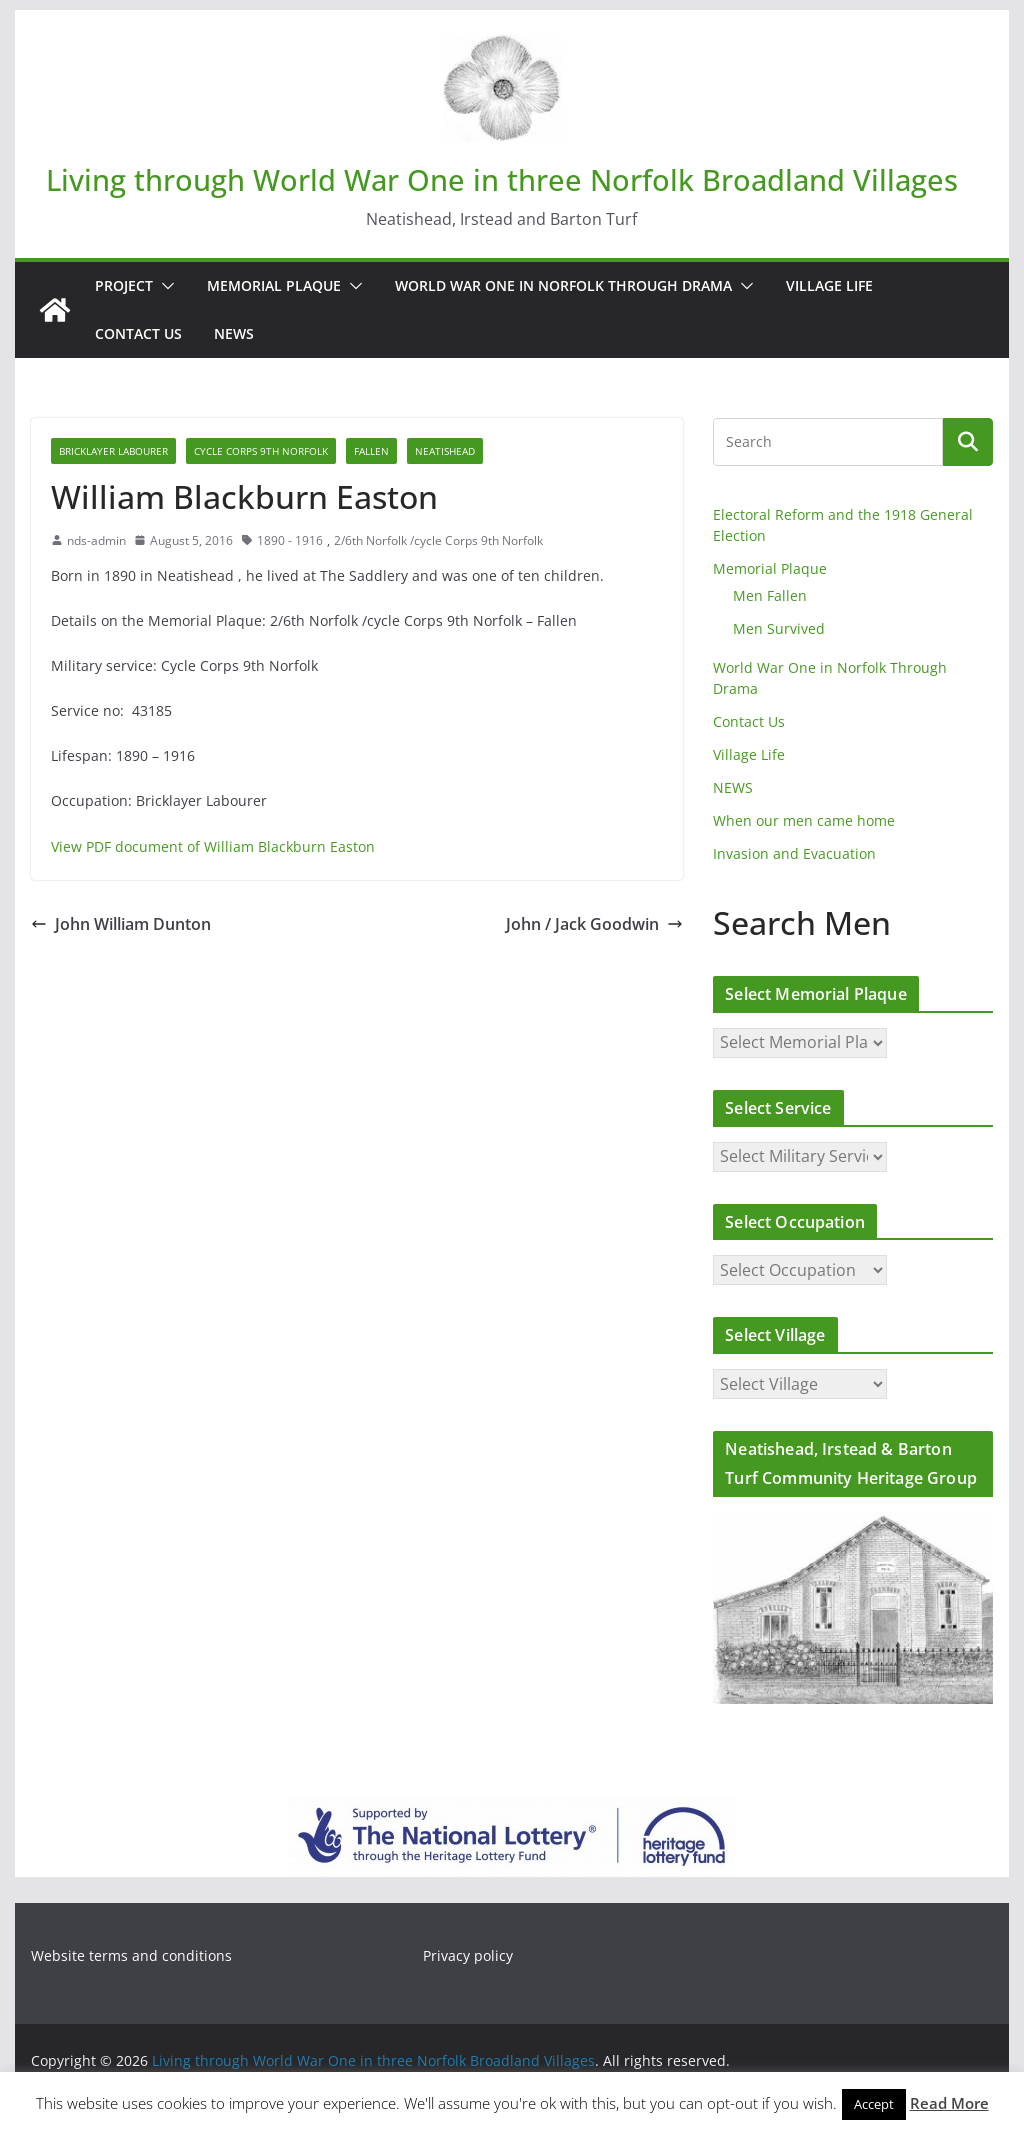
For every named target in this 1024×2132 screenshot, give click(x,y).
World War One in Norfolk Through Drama (563, 285)
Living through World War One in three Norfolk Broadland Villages (502, 179)
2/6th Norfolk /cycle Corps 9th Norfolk (438, 540)
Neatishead (445, 451)
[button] (164, 286)
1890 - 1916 (290, 540)
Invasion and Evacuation (794, 853)
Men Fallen (770, 595)
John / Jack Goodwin (594, 924)
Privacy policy (468, 1955)
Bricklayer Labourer (113, 451)
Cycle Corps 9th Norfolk (261, 451)
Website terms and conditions (131, 1955)
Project (124, 285)
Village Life (829, 285)
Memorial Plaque (274, 285)
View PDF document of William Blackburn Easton (213, 846)
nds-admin (96, 540)
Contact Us (138, 333)
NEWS (234, 333)
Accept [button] (874, 2104)
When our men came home (804, 820)
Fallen (371, 451)
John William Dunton (121, 924)
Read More (949, 2103)
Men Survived (779, 628)
